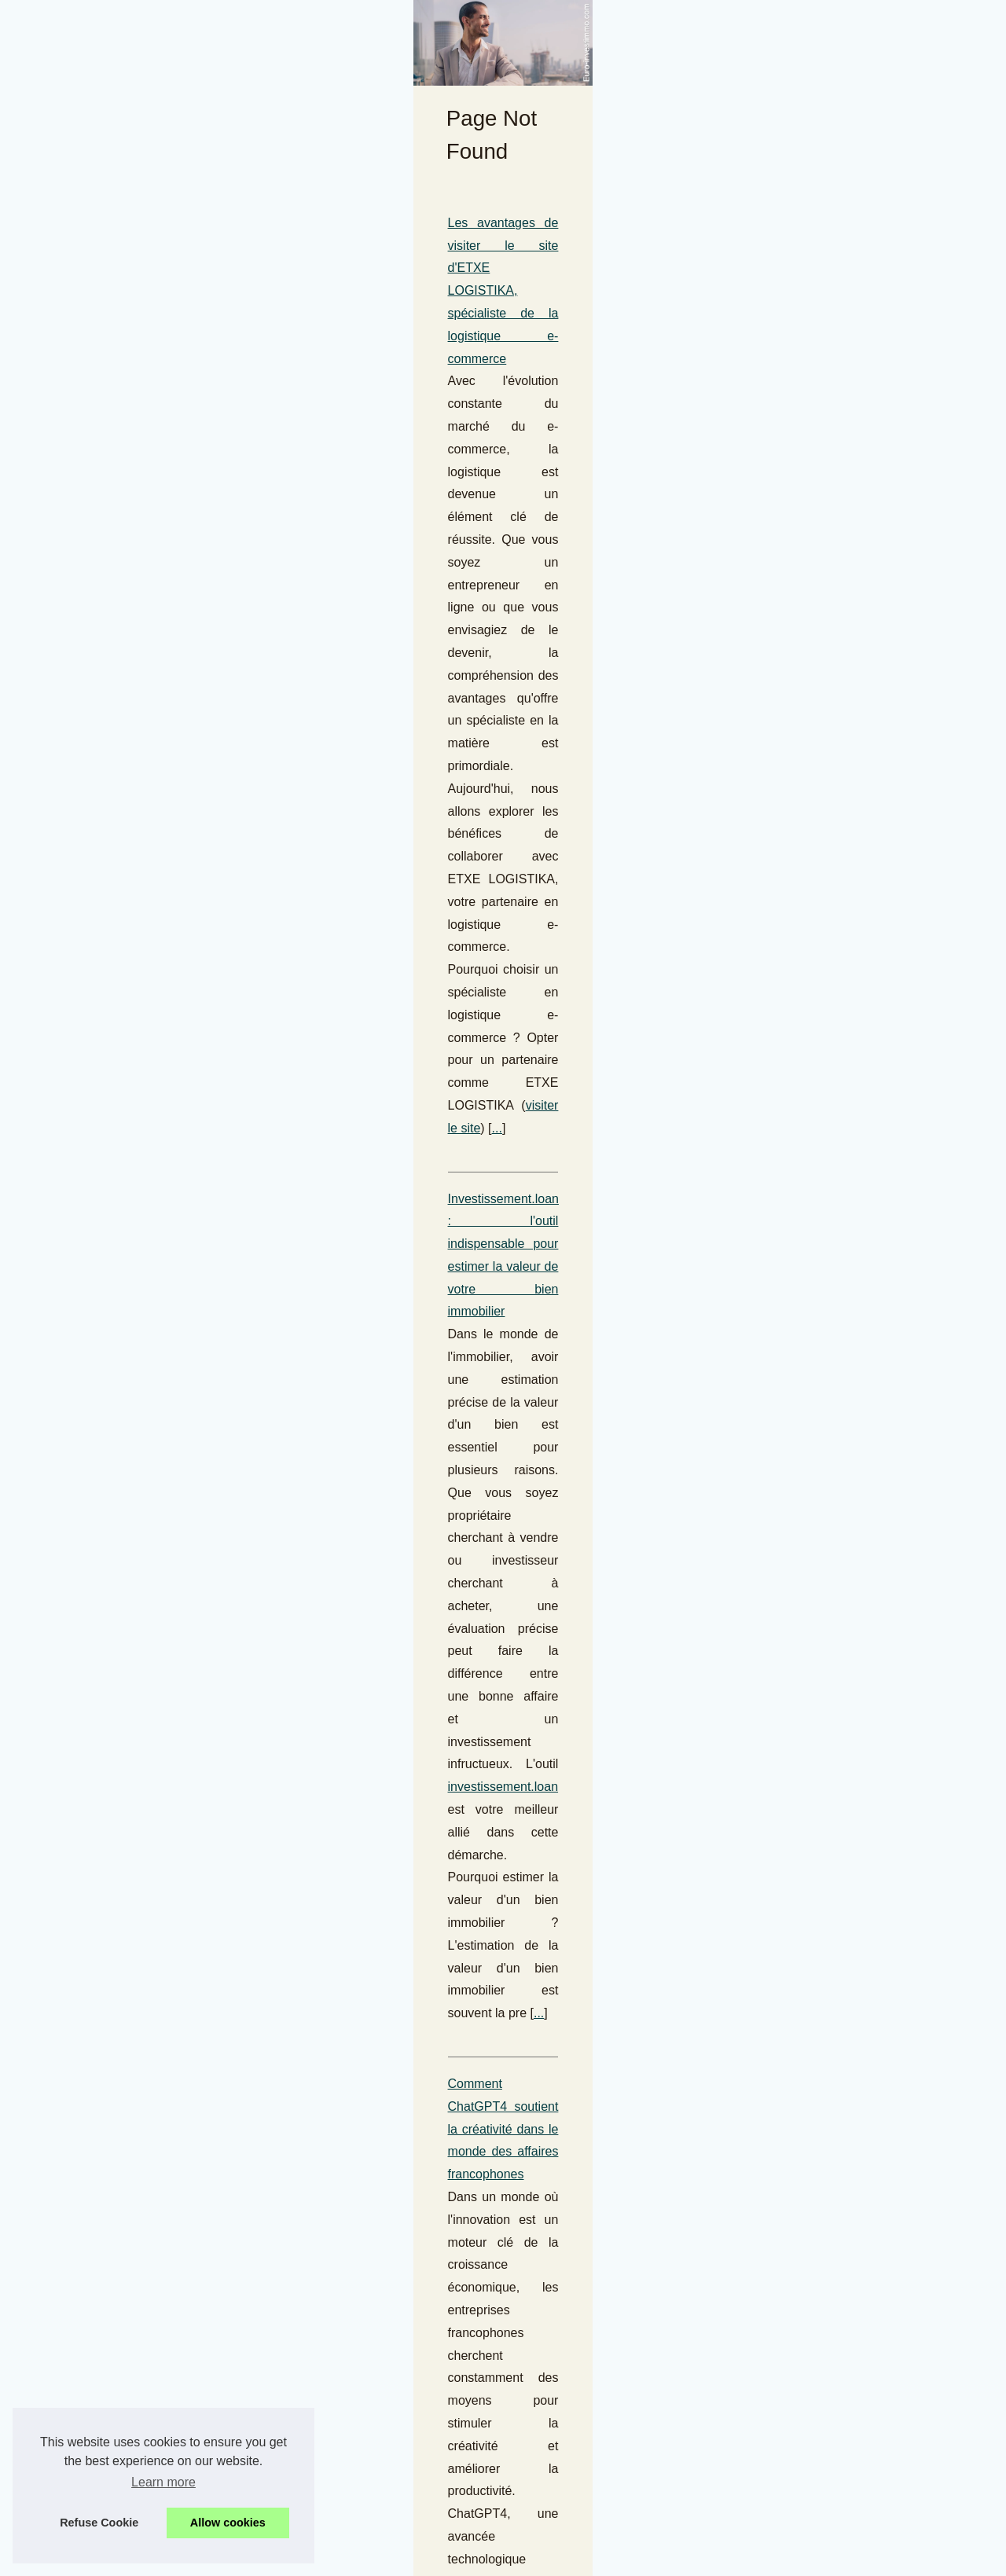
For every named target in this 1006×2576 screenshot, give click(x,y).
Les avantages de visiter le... (829, 2246)
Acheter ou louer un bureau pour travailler (155, 1287)
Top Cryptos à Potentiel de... (829, 1503)
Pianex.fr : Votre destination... (832, 591)
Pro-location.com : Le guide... (831, 2353)
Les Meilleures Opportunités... (833, 942)
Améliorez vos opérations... (826, 2318)
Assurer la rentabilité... (814, 870)
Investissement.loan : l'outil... (830, 1186)
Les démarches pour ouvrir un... (838, 2103)
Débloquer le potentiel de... (826, 2033)
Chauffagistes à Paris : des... (830, 765)
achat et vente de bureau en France (459, 1354)
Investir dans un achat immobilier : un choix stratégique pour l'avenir (228, 1976)
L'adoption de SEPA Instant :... (834, 625)
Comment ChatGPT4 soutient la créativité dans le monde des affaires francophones (272, 942)
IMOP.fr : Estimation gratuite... (833, 1151)
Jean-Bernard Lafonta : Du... (829, 1964)
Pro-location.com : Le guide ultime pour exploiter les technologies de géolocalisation (273, 1631)
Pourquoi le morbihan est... (826, 977)
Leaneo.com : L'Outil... (815, 2388)
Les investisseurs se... (814, 1787)
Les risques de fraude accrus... (835, 660)
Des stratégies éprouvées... (827, 1929)
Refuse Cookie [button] (99, 2522)
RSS (388, 2542)
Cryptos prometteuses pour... (831, 1363)
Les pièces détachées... (817, 1822)
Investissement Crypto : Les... (833, 1329)
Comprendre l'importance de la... (840, 800)
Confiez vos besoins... (813, 2457)
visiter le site (228, 687)
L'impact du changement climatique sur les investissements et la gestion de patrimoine (279, 1125)
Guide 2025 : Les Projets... (825, 1293)
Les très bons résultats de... (828, 2173)
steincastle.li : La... (804, 1575)
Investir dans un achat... (818, 2069)
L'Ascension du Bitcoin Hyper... (836, 1433)
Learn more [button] (163, 2482)
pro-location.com (610, 1699)
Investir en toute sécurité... (824, 1610)
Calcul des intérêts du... (817, 1894)
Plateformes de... (801, 1398)
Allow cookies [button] (228, 2522)
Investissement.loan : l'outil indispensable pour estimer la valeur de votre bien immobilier (285, 758)
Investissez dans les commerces (129, 1448)
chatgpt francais (138, 1055)
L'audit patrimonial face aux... (831, 1999)
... (279, 687)
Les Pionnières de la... (814, 2422)
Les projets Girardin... (812, 1752)
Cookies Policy (336, 2542)
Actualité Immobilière (361, 1905)
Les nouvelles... (797, 1046)
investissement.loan (516, 825)
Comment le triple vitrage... (826, 1012)
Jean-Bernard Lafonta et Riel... (835, 730)
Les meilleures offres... (815, 1116)
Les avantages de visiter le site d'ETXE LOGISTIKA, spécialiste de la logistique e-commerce (296, 574)
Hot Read (782, 503)
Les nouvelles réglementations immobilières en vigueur (192, 1815)
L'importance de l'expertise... (829, 1221)
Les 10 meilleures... (807, 1468)
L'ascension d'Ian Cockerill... (829, 695)
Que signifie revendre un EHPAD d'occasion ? (167, 2137)
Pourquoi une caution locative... (837, 834)
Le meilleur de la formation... (829, 1081)
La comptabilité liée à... (816, 1680)
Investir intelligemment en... (827, 2138)
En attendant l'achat (808, 2492)
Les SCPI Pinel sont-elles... (826, 1644)
